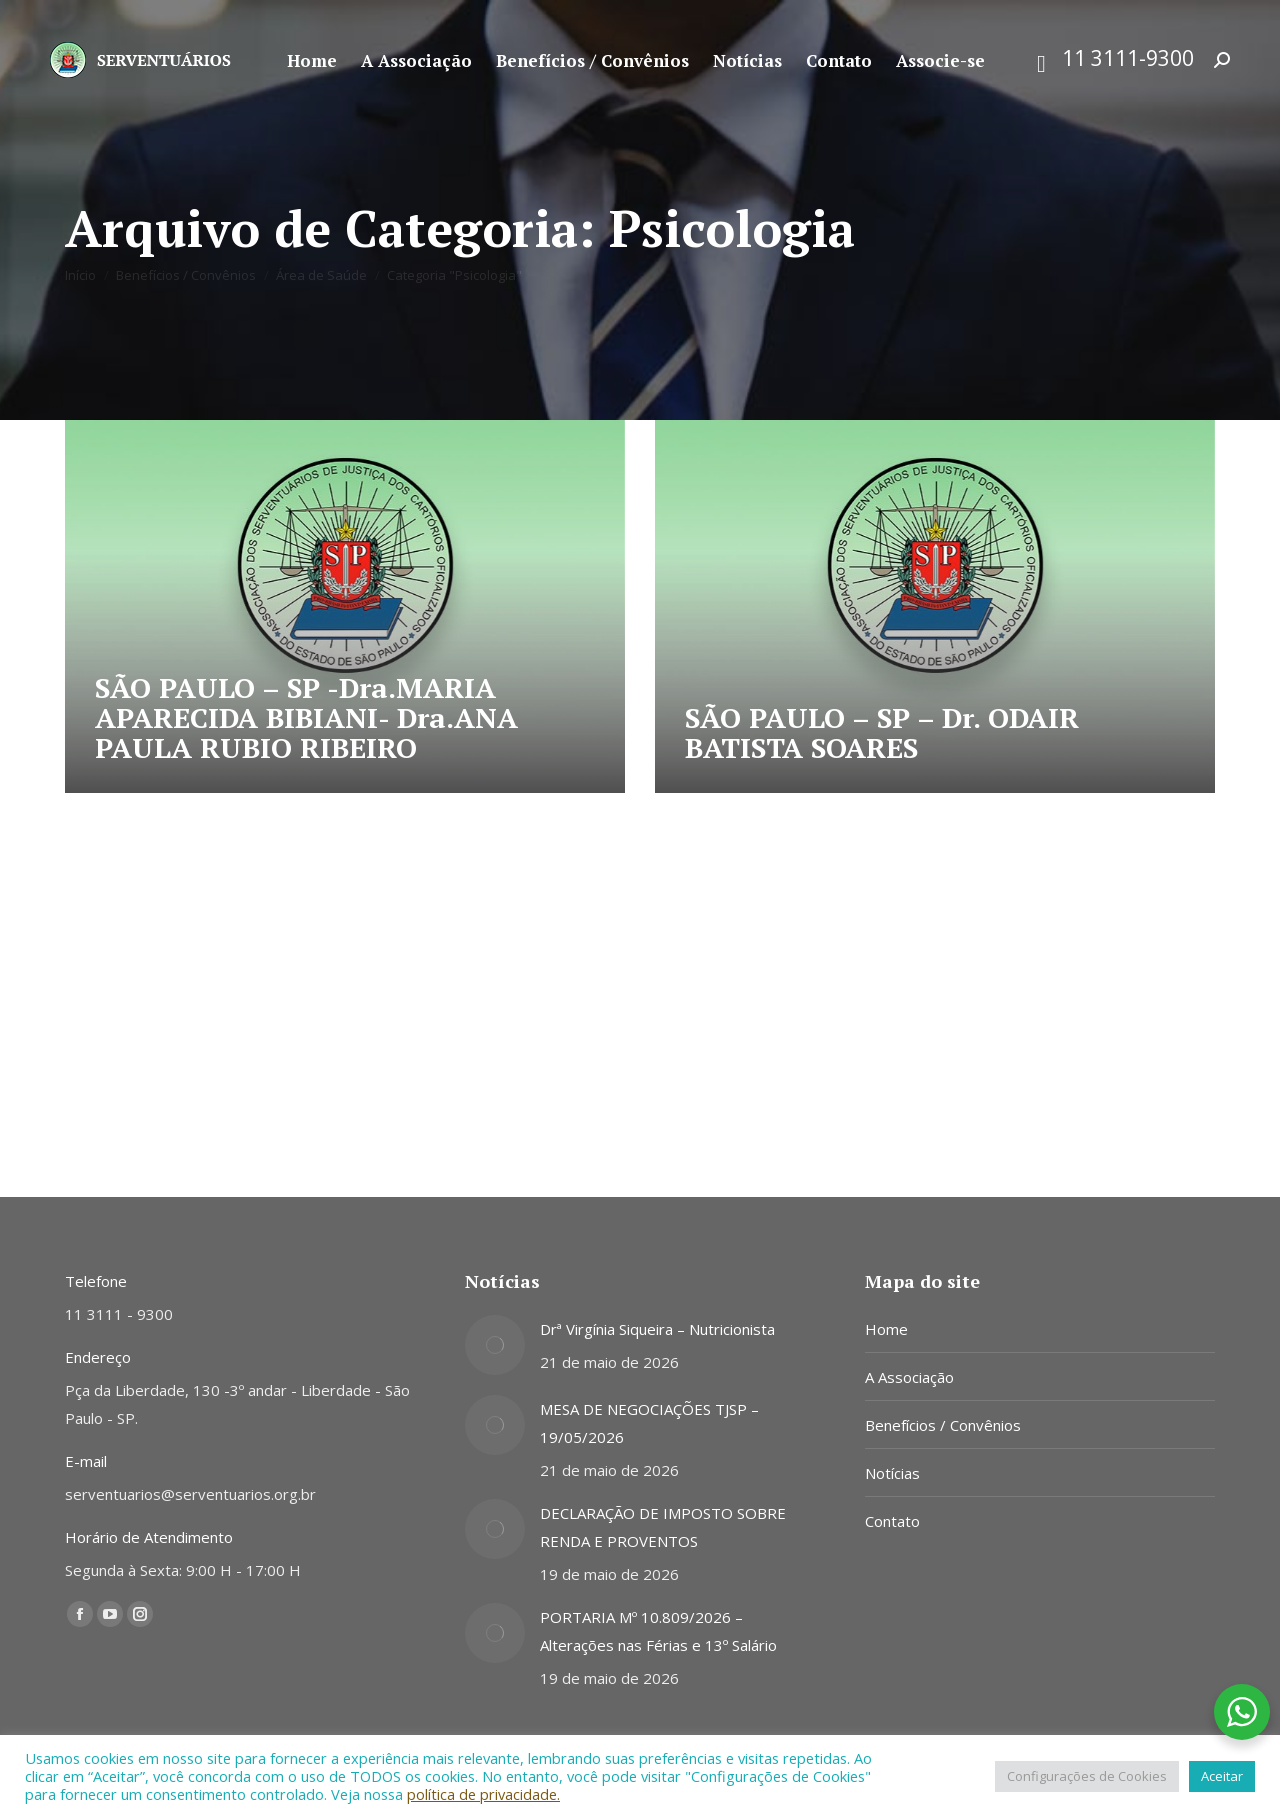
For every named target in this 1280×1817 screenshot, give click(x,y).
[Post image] (495, 1345)
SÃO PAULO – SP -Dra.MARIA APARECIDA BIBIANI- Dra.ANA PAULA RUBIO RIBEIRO (306, 717)
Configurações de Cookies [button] (1087, 1776)
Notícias (892, 1473)
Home (886, 1329)
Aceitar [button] (1222, 1776)
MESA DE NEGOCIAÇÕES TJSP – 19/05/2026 (649, 1423)
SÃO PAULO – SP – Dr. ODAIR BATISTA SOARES (882, 732)
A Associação (909, 1377)
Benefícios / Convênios (943, 1425)
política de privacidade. (483, 1794)
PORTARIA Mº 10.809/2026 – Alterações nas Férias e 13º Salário (658, 1631)
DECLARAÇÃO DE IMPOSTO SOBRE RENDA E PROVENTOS (663, 1527)
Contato (892, 1521)
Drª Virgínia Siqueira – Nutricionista (657, 1329)
